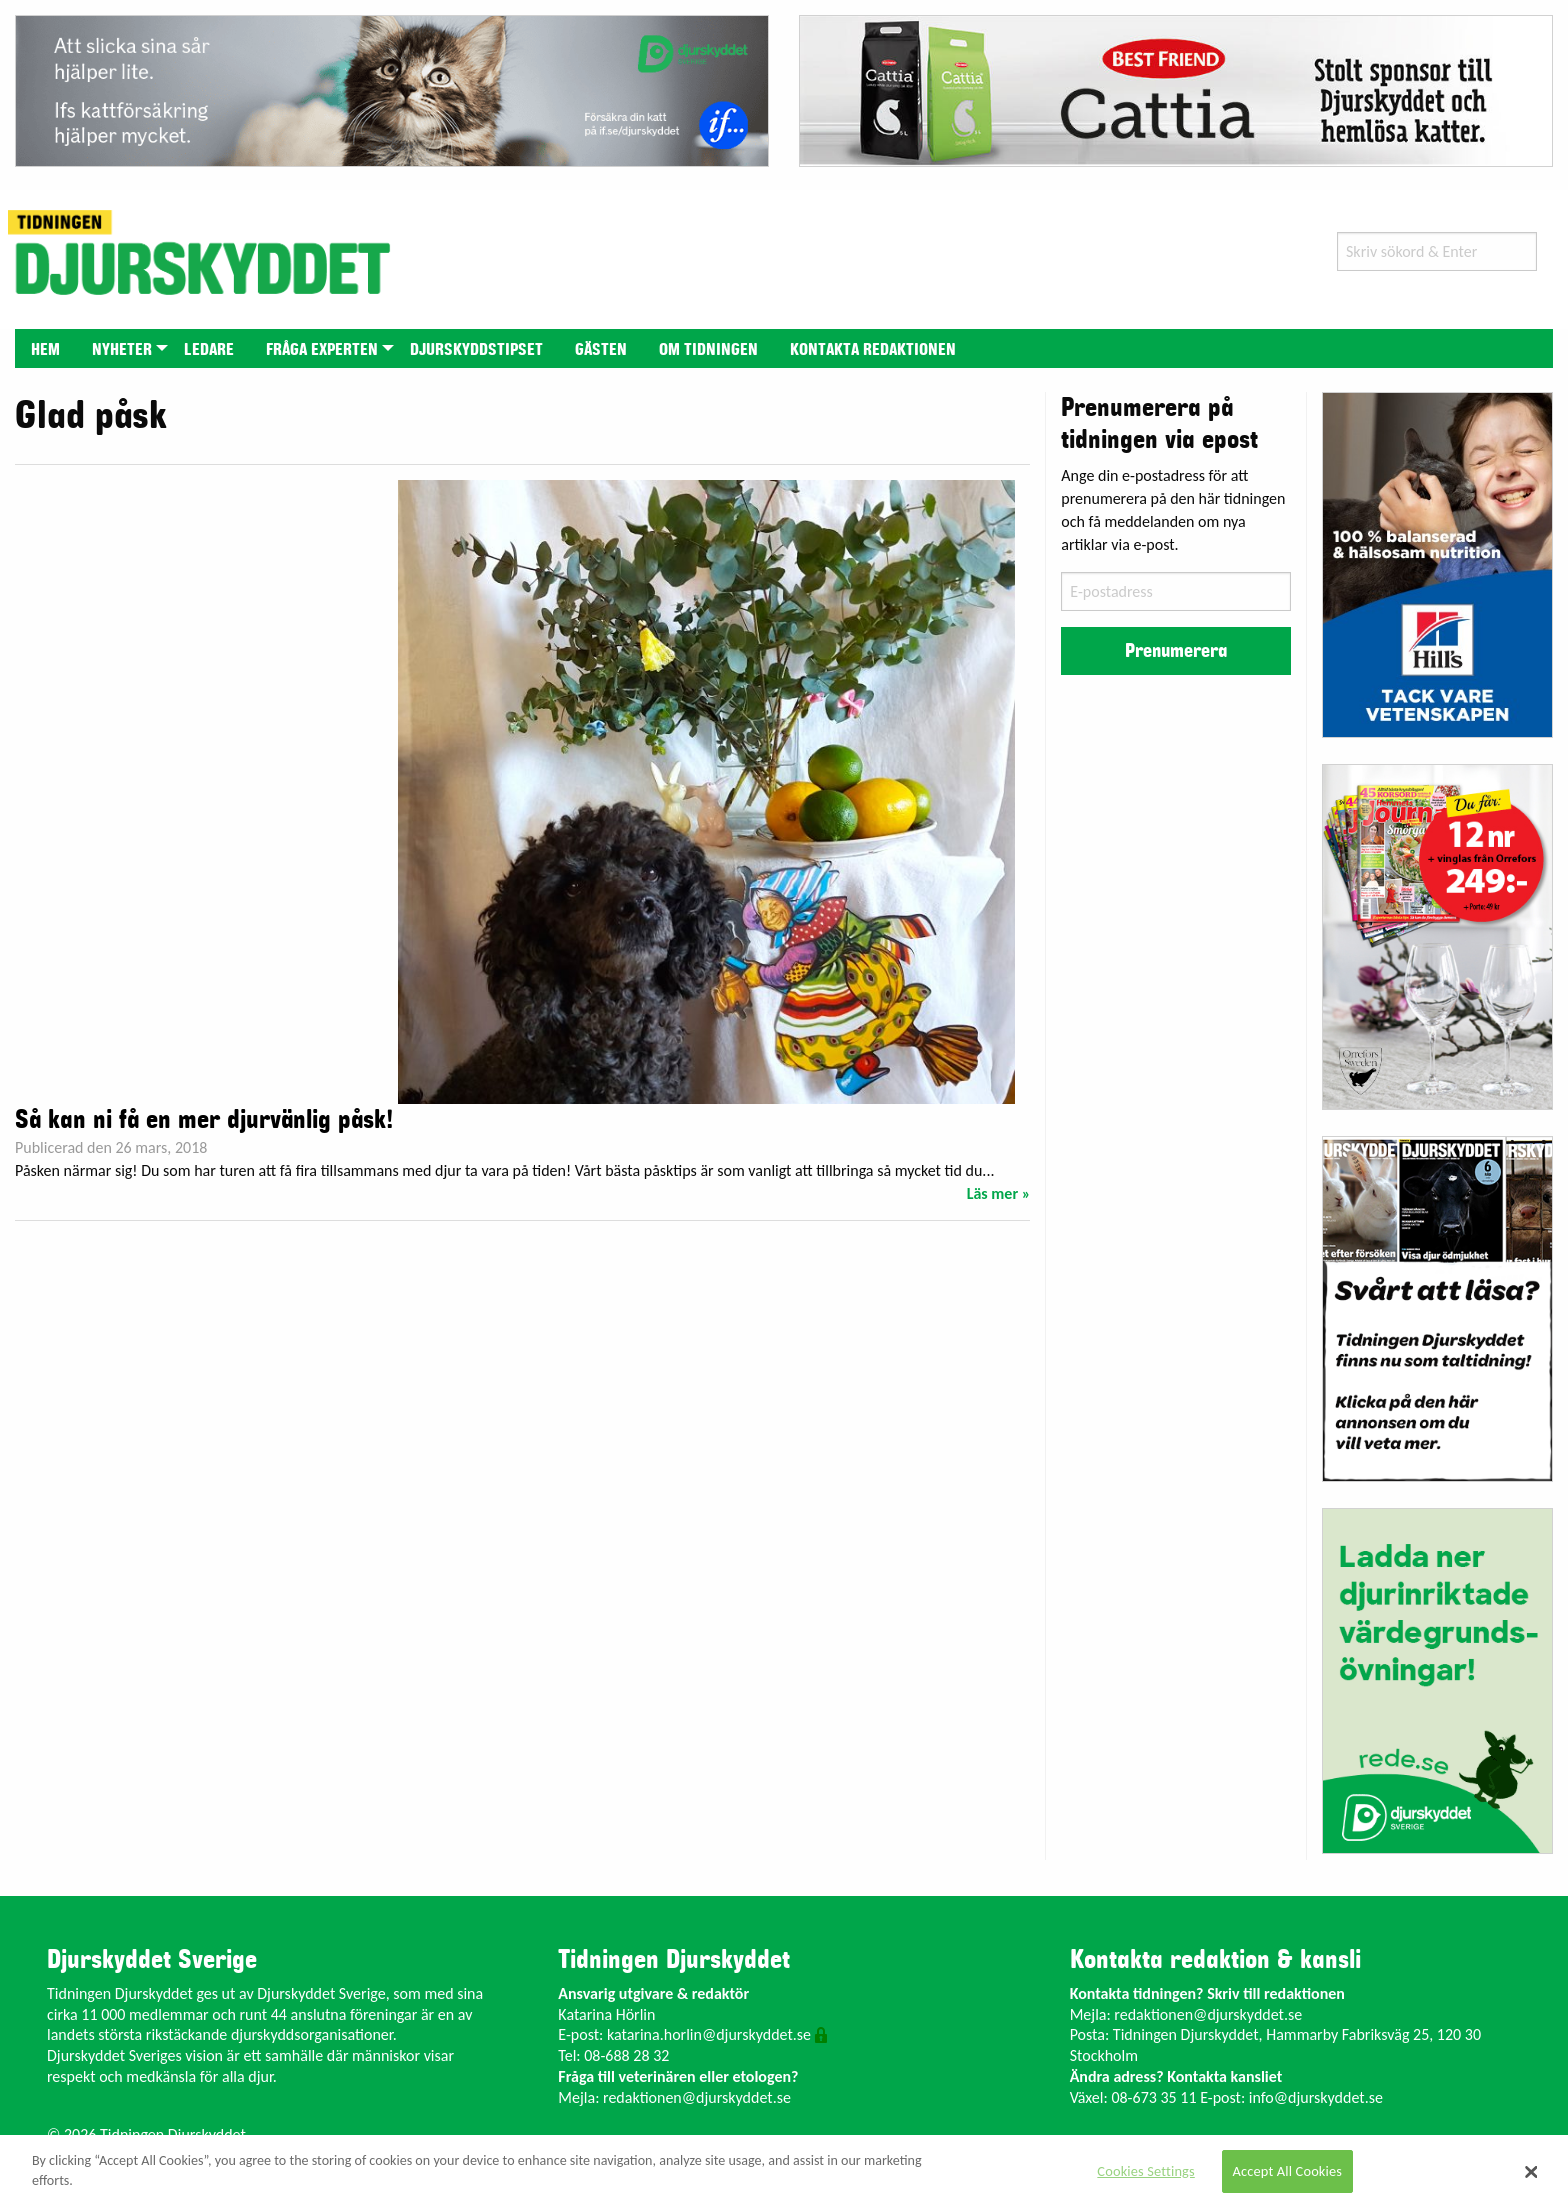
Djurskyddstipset (476, 350)
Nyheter (122, 350)
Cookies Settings (1145, 2171)
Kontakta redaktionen (873, 350)
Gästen (601, 350)
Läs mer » (999, 1193)
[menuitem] (45, 348)
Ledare (209, 350)
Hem (45, 350)
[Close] (1532, 2172)
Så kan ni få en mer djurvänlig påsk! (204, 1120)
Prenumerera (1176, 651)
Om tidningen (708, 350)
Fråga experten (322, 350)
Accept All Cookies (1288, 2171)
